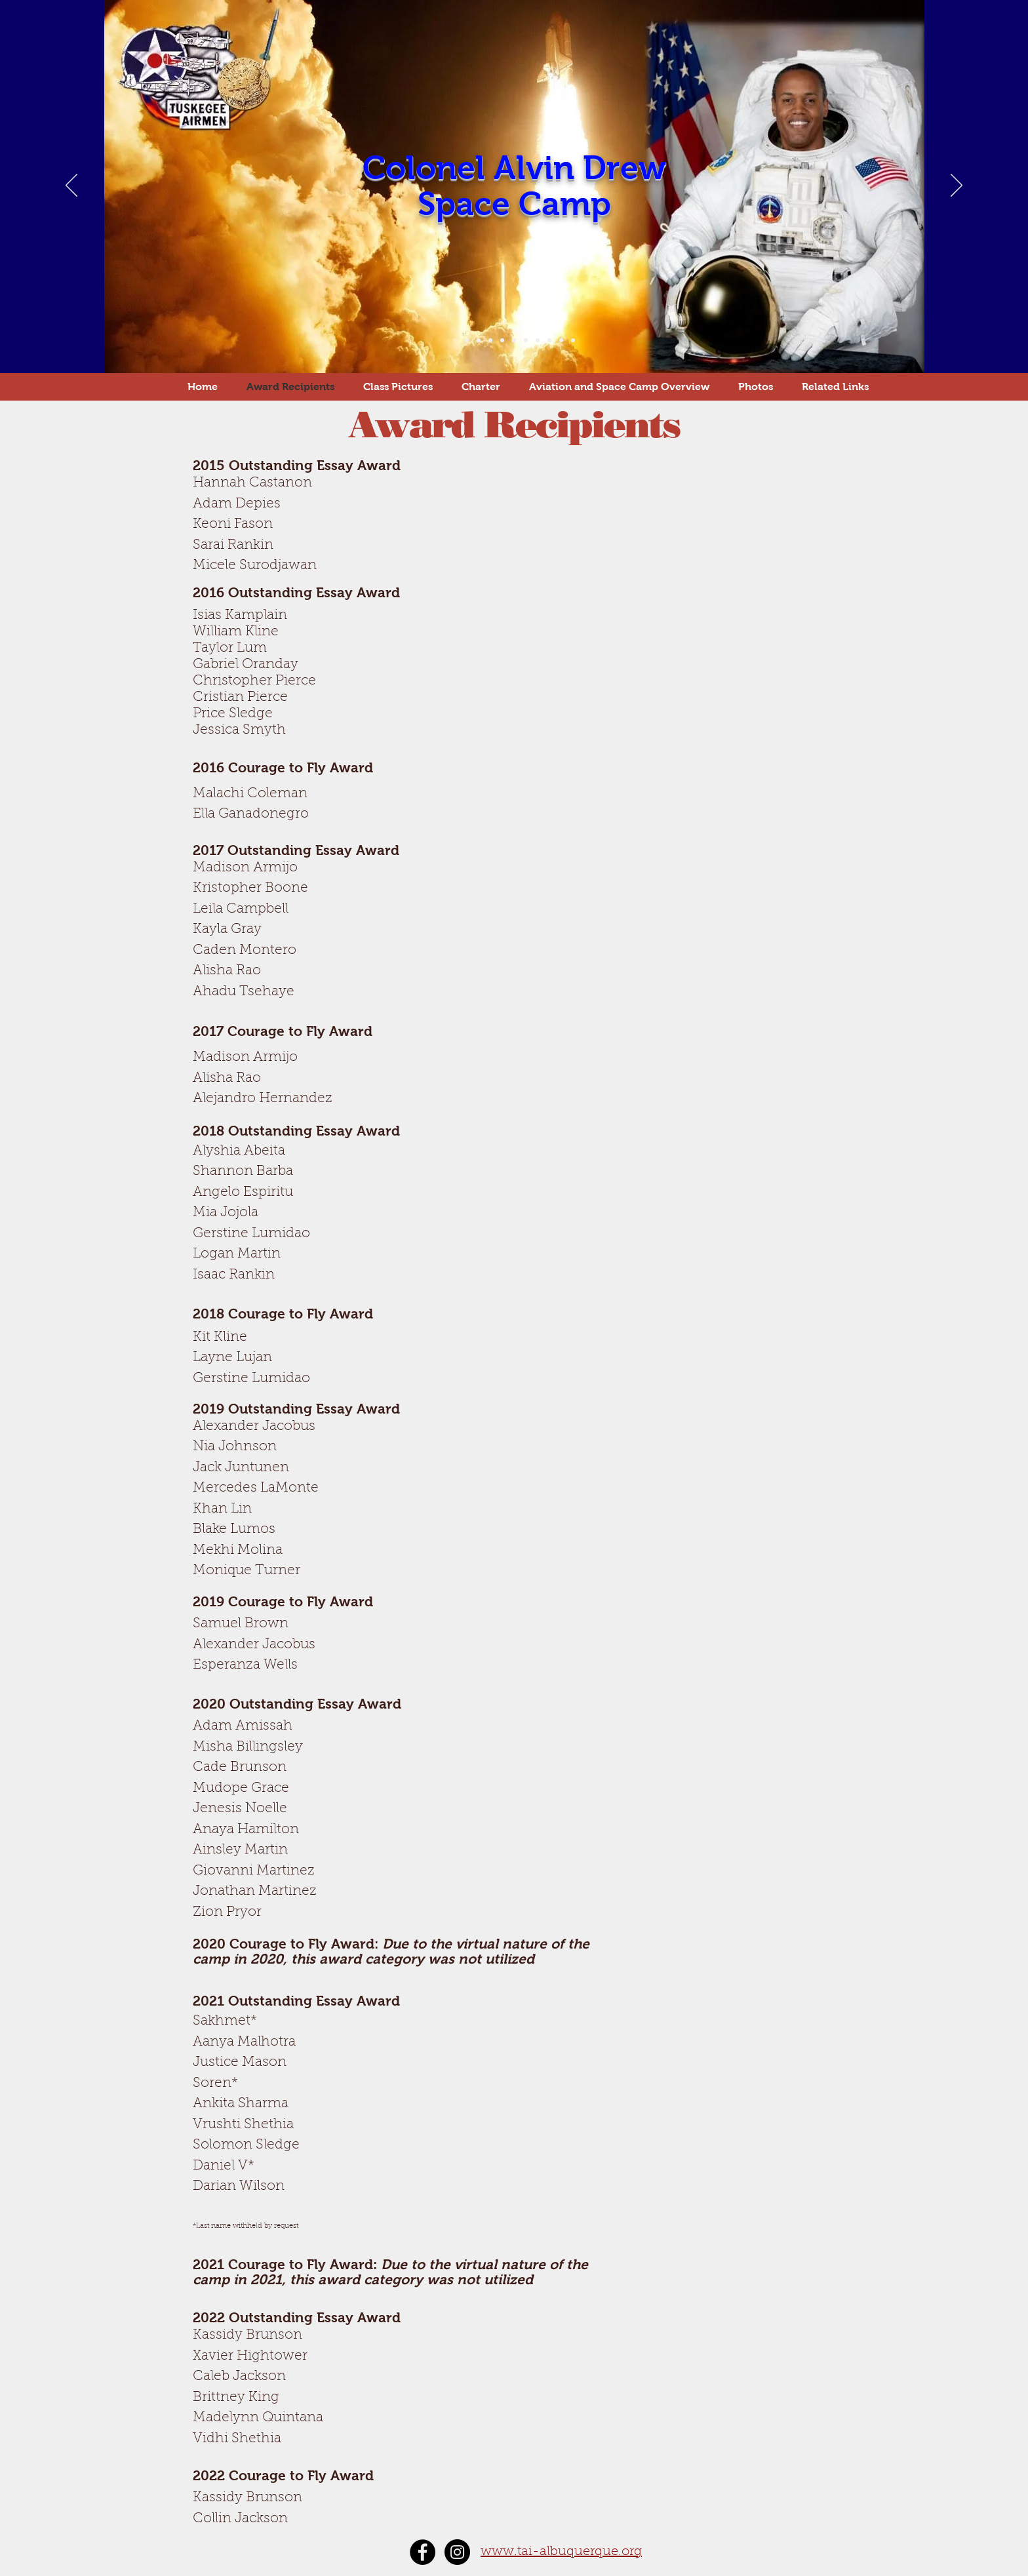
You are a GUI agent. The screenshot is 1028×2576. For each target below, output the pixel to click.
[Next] (956, 186)
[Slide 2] (467, 340)
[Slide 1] (455, 340)
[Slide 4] (490, 340)
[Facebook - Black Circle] (422, 2552)
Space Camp (514, 204)
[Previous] (71, 186)
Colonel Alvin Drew (514, 167)
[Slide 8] (538, 340)
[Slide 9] (549, 340)
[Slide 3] (479, 340)
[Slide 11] (573, 340)
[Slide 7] (526, 340)
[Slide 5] (502, 340)
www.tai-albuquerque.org (561, 2551)
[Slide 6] (514, 340)
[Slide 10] (561, 340)
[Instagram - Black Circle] (457, 2552)
